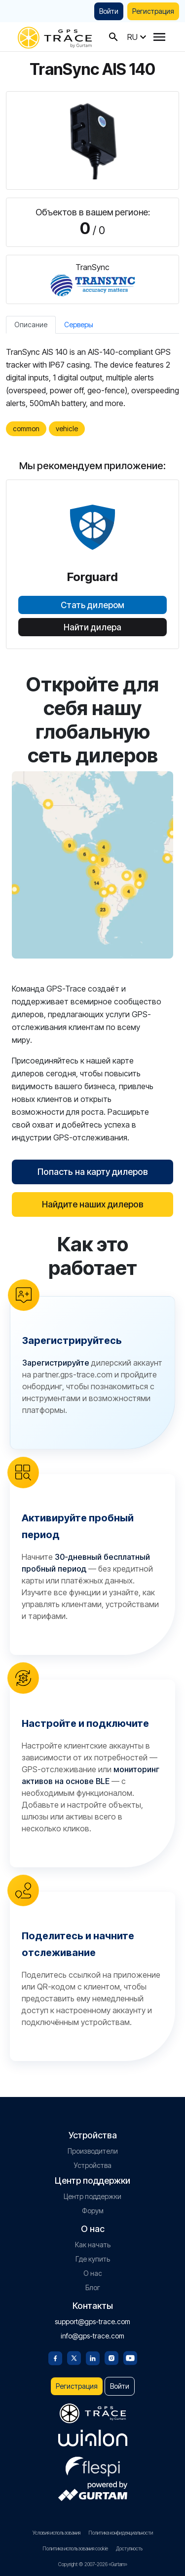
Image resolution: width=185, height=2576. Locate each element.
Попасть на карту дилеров (92, 1172)
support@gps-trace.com (92, 2321)
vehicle (67, 428)
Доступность (129, 2548)
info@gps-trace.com (92, 2336)
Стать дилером (92, 605)
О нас (92, 2273)
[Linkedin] (93, 2357)
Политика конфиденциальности (120, 2533)
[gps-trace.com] (55, 36)
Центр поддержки (92, 2196)
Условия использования (56, 2533)
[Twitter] (74, 2357)
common (26, 428)
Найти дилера (92, 627)
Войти (108, 11)
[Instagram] (111, 2357)
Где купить (92, 2259)
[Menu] (159, 37)
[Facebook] (55, 2357)
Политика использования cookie (75, 2548)
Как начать (93, 2244)
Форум (93, 2210)
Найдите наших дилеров (93, 1204)
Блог (92, 2287)
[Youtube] (130, 2357)
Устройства (92, 2165)
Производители (93, 2151)
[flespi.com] (92, 2464)
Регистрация (153, 11)
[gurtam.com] (92, 2438)
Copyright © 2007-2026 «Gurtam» (92, 2564)
